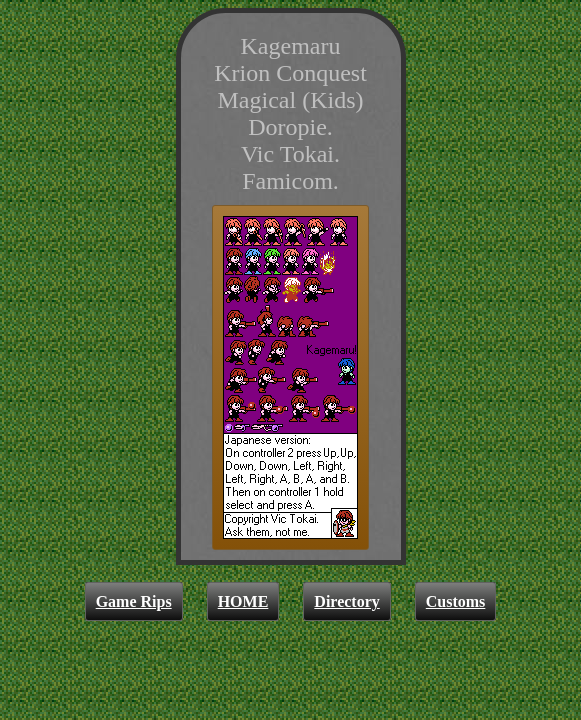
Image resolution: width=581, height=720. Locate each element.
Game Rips (134, 601)
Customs (456, 601)
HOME (243, 601)
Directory (346, 601)
